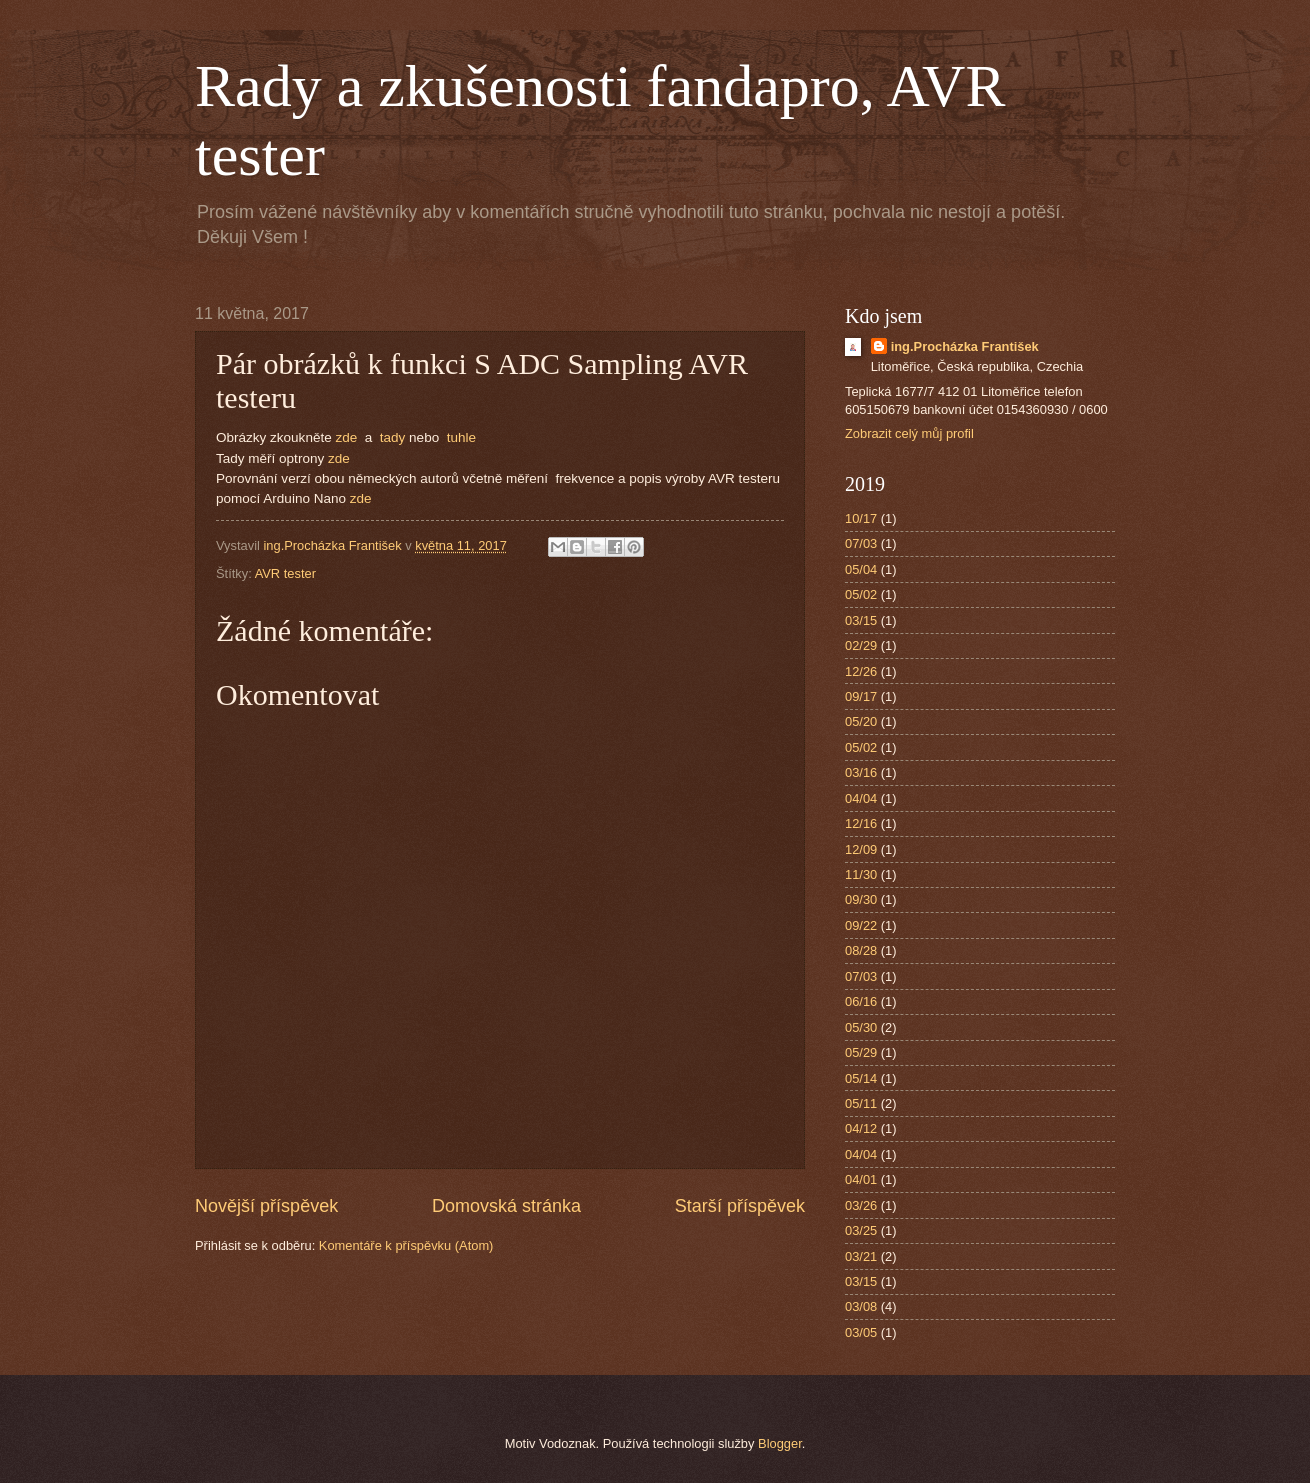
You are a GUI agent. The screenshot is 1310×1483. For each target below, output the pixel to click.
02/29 (861, 645)
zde (346, 437)
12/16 (861, 823)
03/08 (861, 1306)
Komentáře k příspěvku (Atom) (406, 1245)
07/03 (861, 543)
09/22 (861, 925)
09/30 (861, 899)
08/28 (861, 950)
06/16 (861, 1001)
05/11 (861, 1103)
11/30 (861, 874)
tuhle (461, 437)
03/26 (861, 1205)
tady (393, 437)
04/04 (861, 798)
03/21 (861, 1256)
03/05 (861, 1332)
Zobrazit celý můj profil (909, 433)
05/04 (861, 569)
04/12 (861, 1128)
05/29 (861, 1052)
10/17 (861, 518)
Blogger (780, 1443)
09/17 (861, 696)
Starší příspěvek (740, 1206)
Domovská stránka (506, 1206)
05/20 (861, 721)
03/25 (861, 1230)
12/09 (861, 849)
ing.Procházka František (965, 346)
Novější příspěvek (266, 1206)
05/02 (861, 594)
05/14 (861, 1078)
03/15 (861, 620)
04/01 (861, 1179)
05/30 (861, 1027)
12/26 (861, 671)
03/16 (861, 772)
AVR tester (285, 573)
